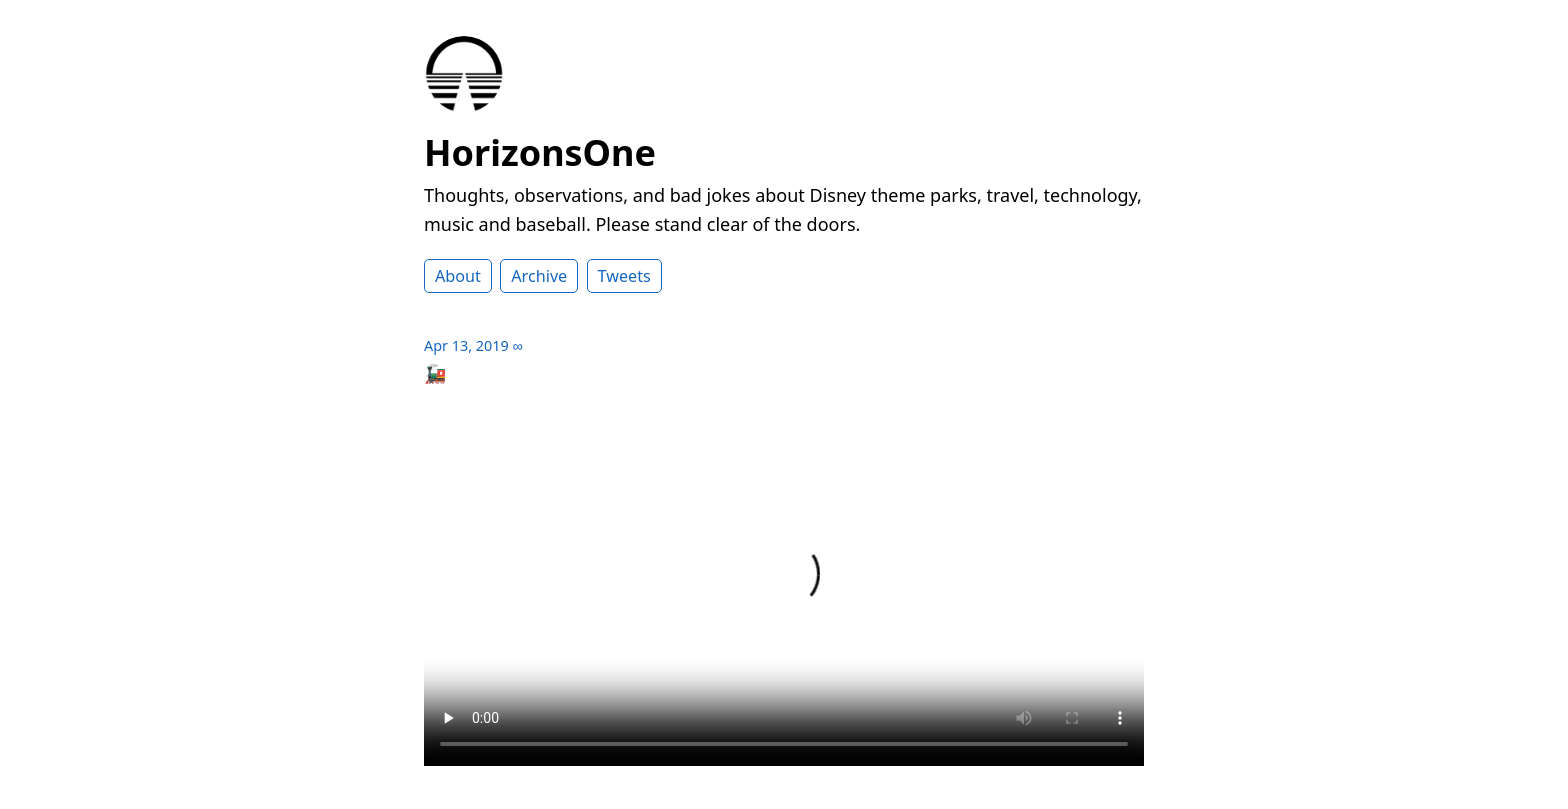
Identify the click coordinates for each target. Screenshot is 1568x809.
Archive (539, 276)
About (458, 276)
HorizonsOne (540, 152)
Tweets (624, 276)
